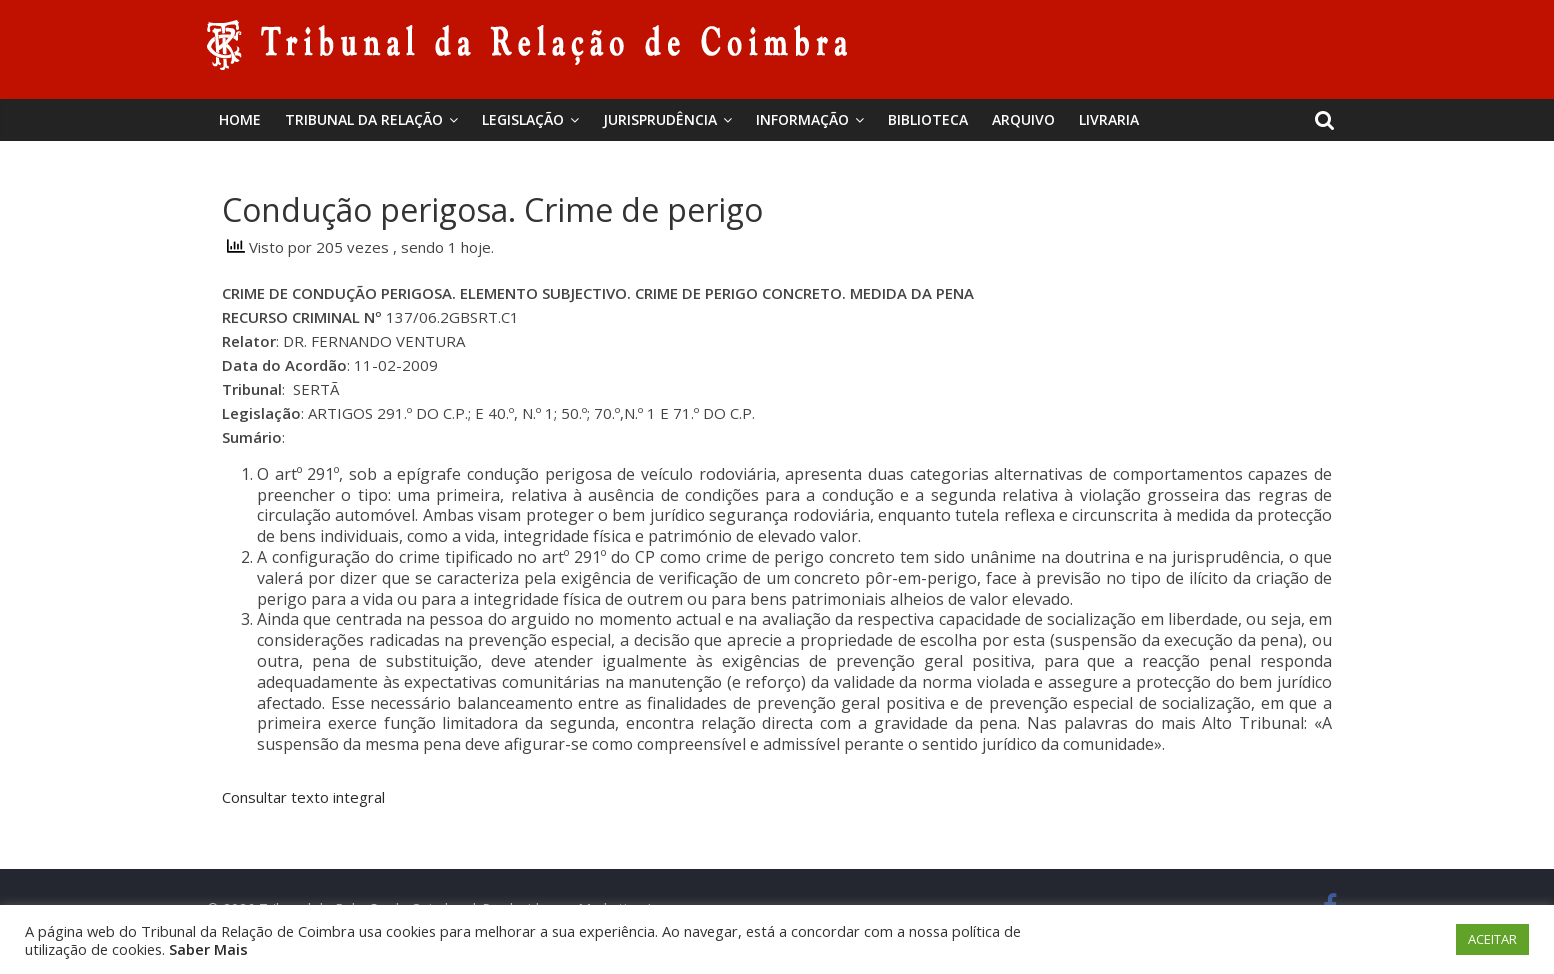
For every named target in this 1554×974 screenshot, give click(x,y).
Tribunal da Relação (364, 119)
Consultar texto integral (303, 797)
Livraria (1109, 119)
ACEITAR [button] (1492, 939)
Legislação (523, 119)
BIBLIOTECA (928, 119)
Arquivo (1023, 119)
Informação (802, 119)
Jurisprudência (660, 119)
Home (240, 119)
